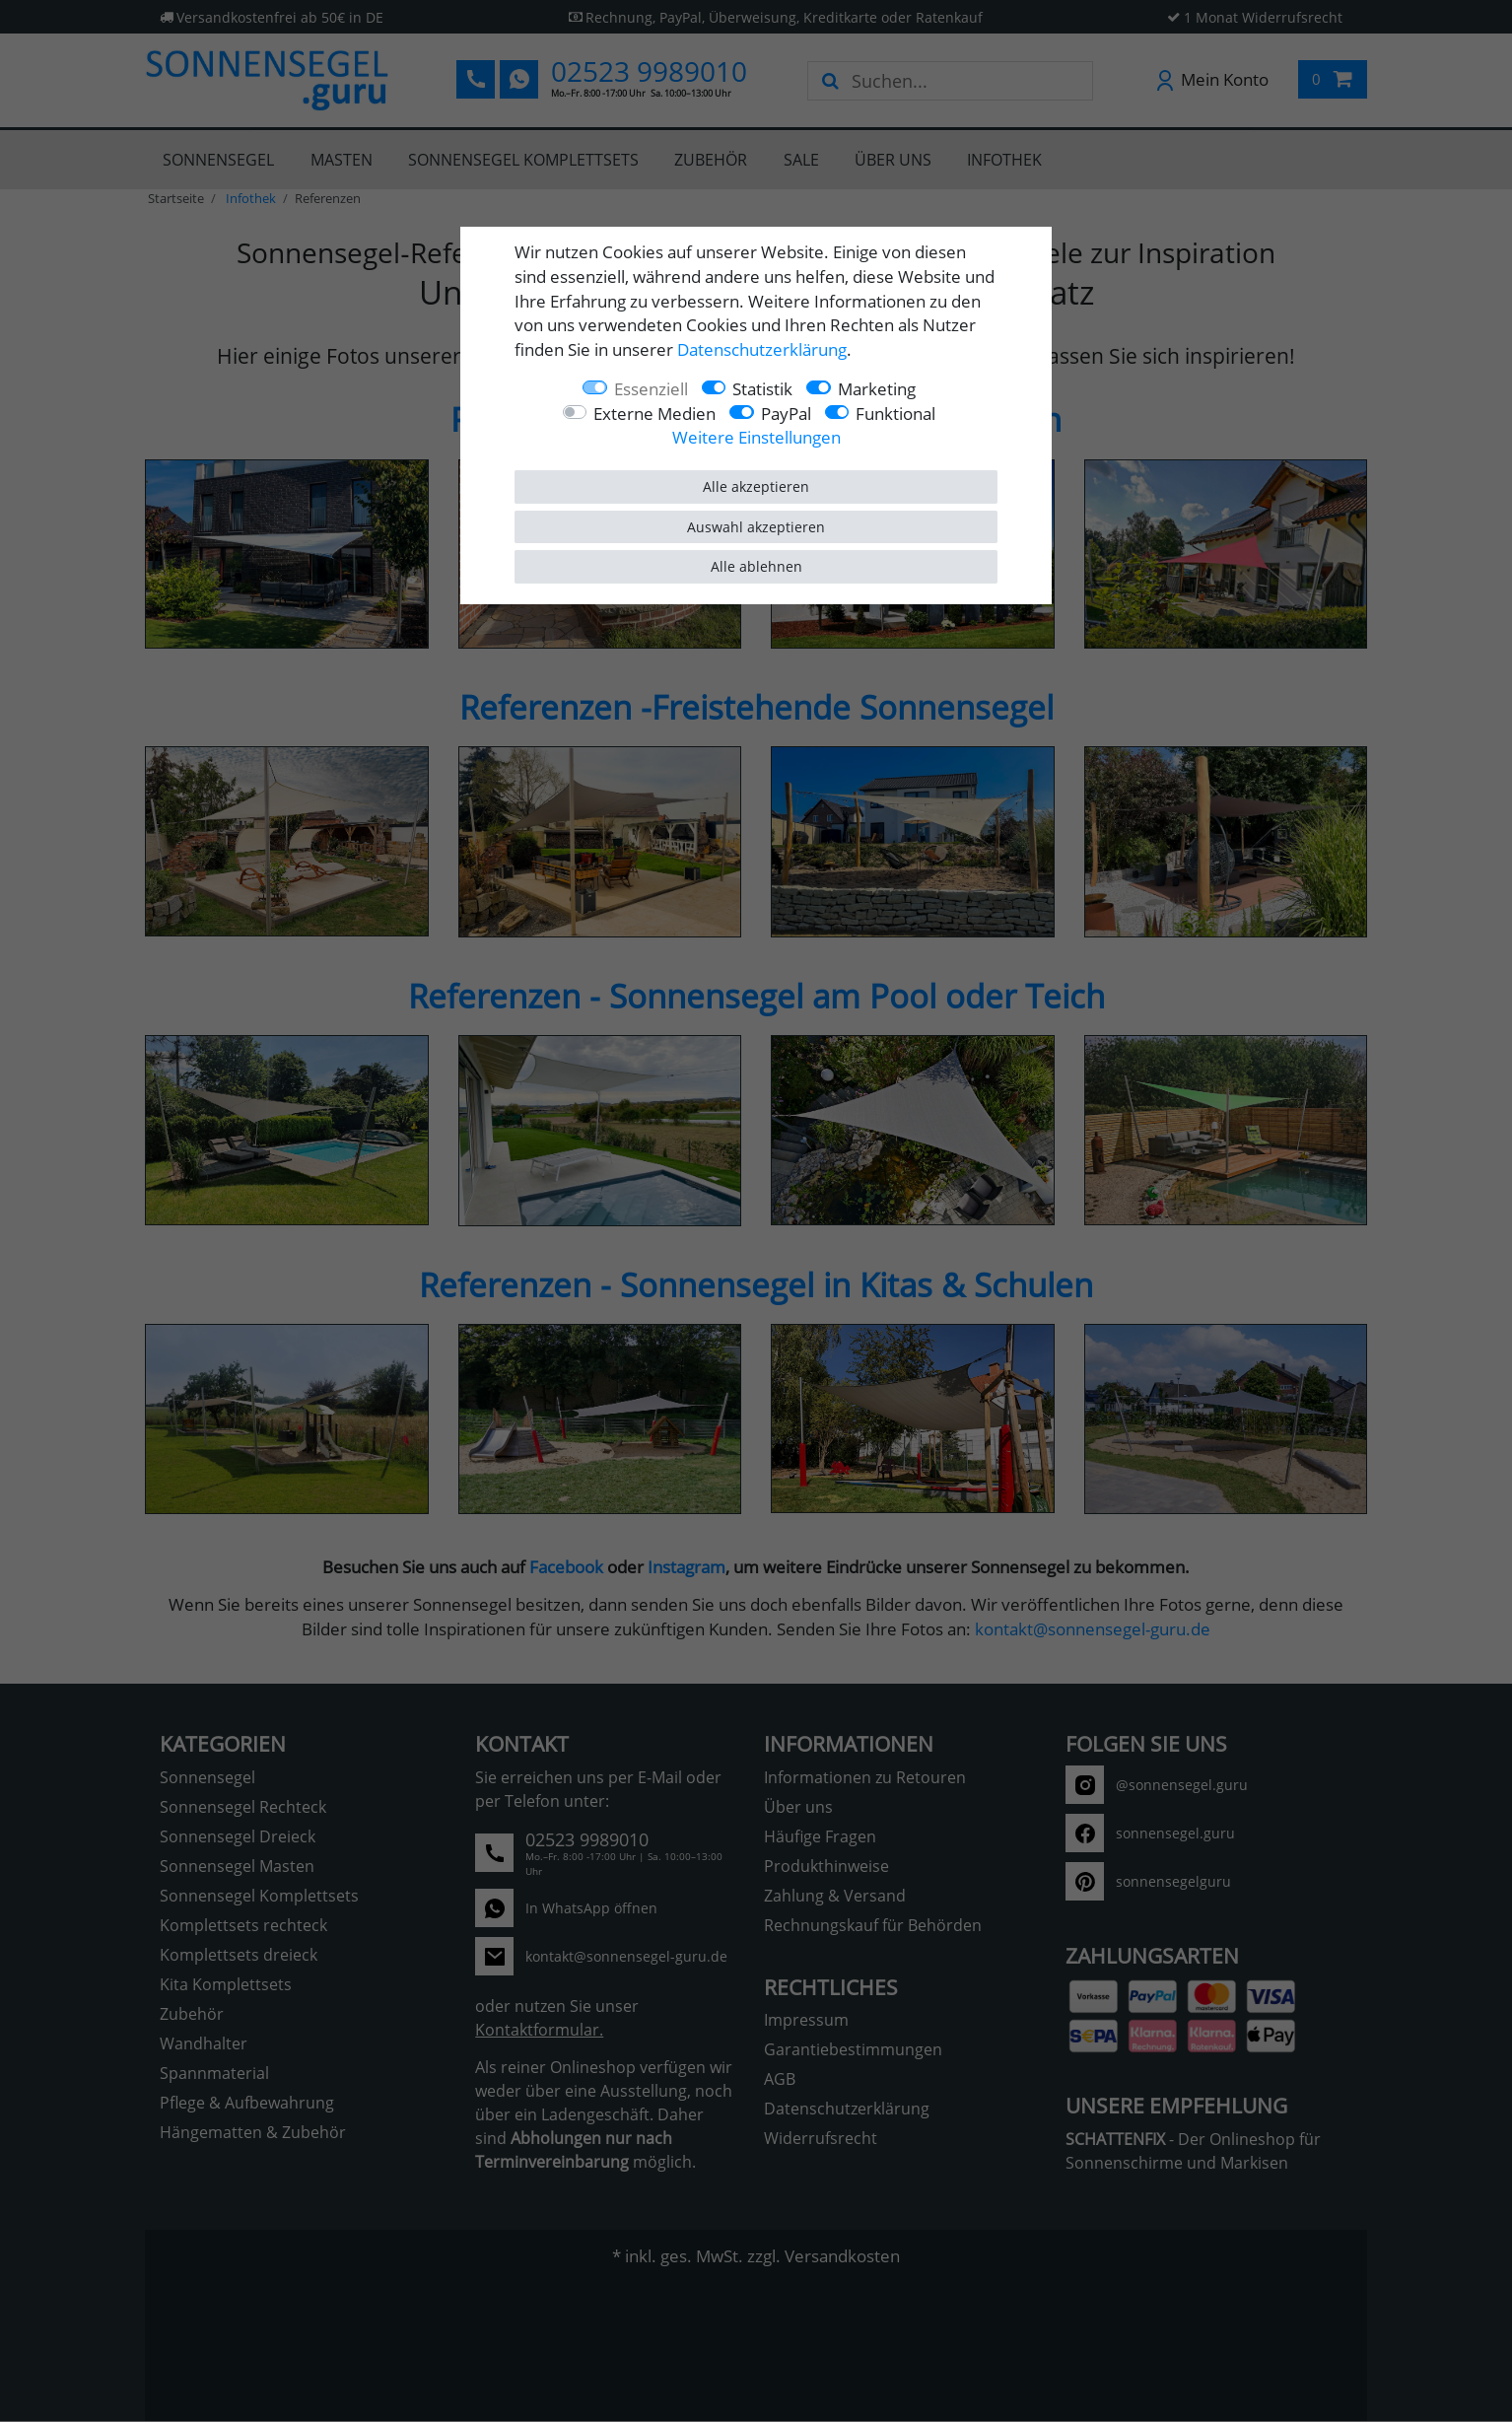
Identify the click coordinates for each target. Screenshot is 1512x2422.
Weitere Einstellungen (756, 437)
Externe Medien (654, 413)
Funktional (895, 413)
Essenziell (651, 389)
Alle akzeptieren (756, 486)
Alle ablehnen (756, 566)
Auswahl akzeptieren (756, 527)
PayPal (786, 413)
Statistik (762, 389)
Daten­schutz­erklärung (762, 349)
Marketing (877, 389)
